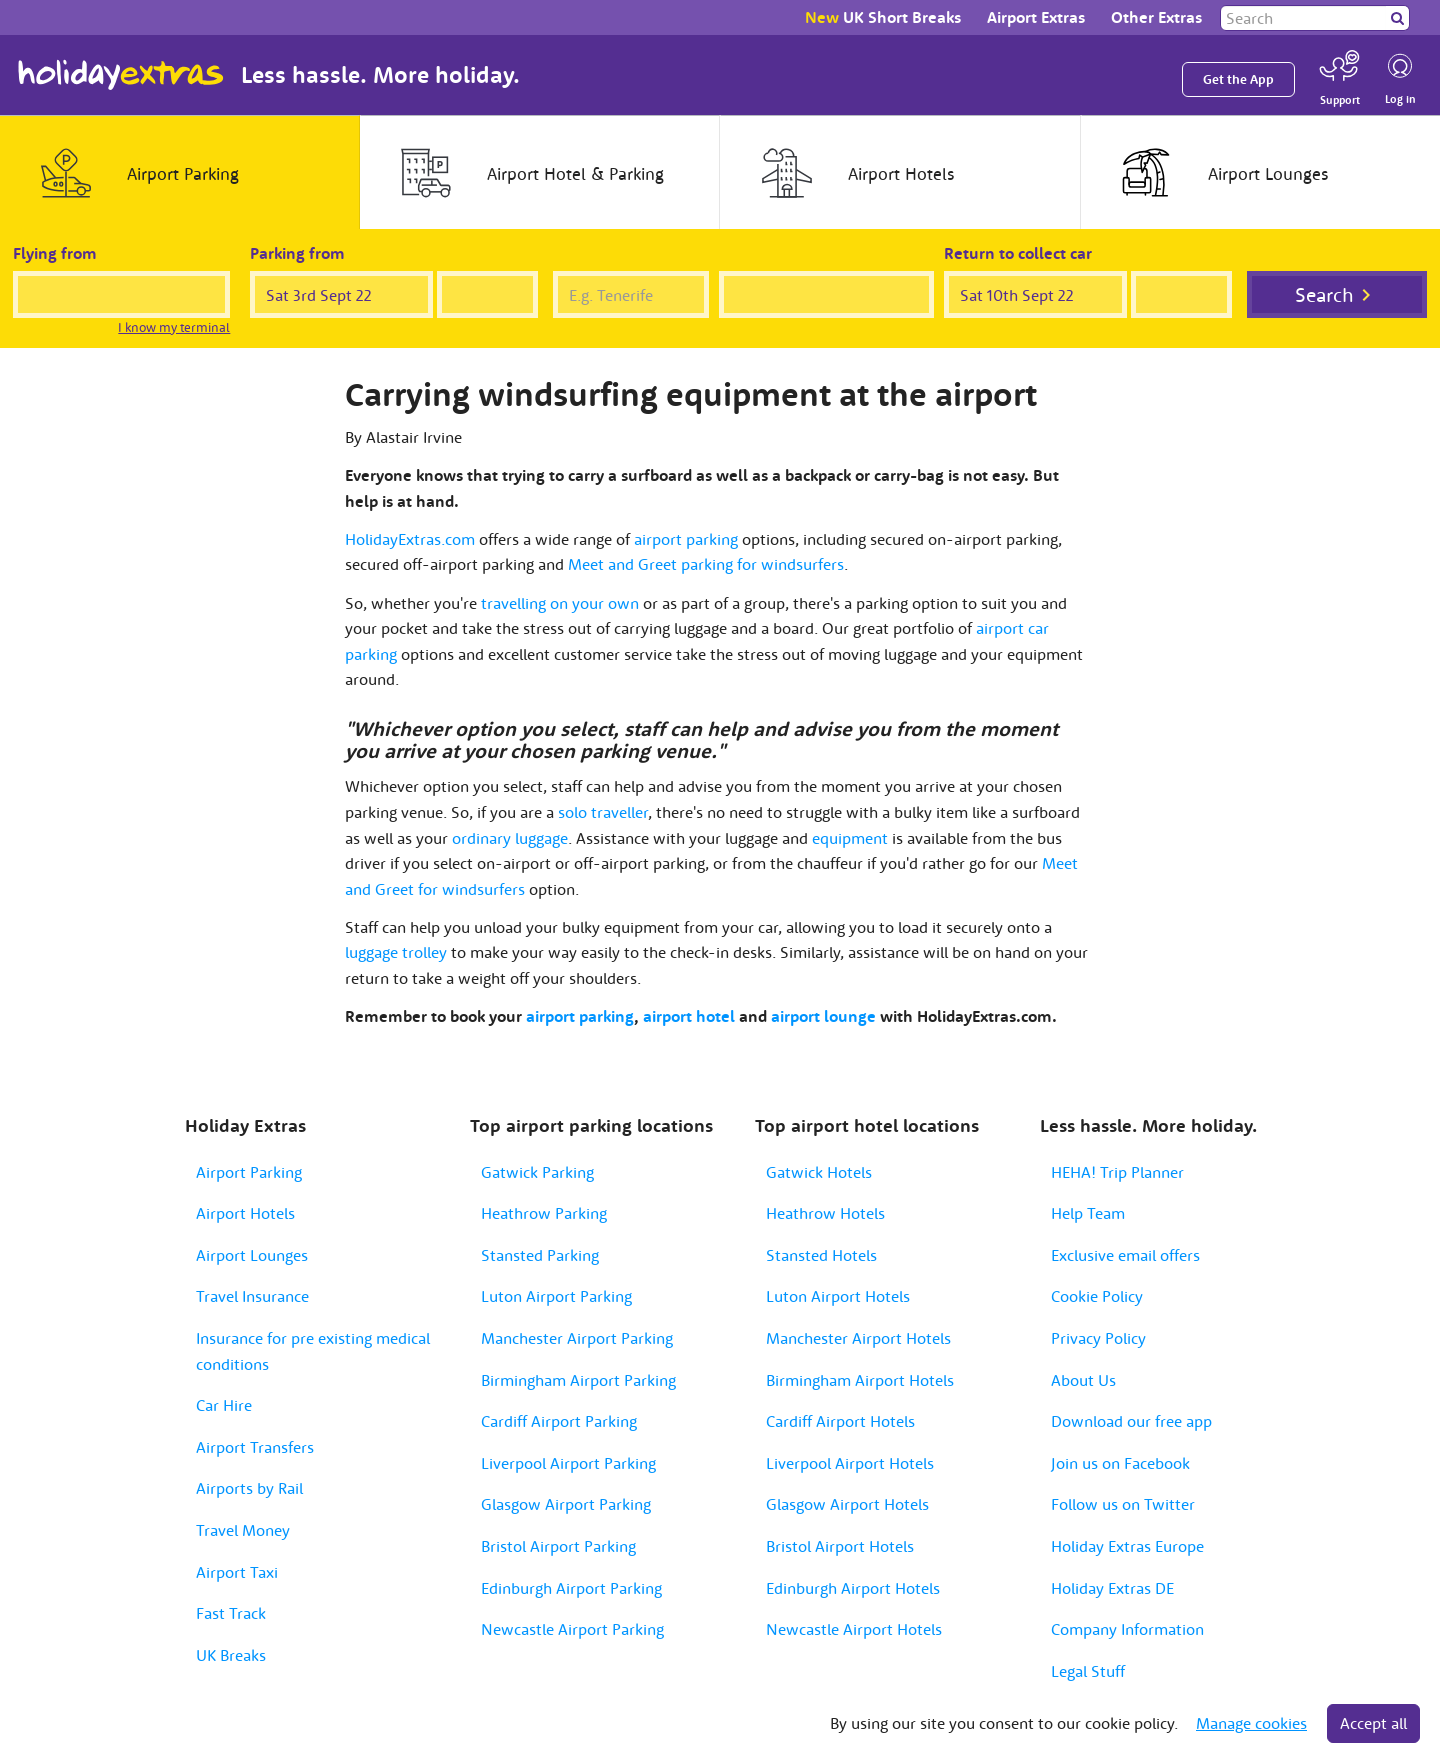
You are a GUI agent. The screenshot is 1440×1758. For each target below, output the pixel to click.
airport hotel (689, 1016)
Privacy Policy (1098, 1338)
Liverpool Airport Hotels (850, 1463)
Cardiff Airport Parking (559, 1421)
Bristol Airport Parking (558, 1546)
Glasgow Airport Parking (566, 1504)
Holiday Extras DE (1112, 1588)
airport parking (686, 539)
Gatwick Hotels (819, 1172)
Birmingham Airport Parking (578, 1380)
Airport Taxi (237, 1572)
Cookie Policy (1097, 1296)
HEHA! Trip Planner (1117, 1172)
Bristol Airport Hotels (840, 1546)
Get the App (1238, 79)
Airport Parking (249, 1172)
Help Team (1088, 1213)
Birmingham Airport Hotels (860, 1380)
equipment (850, 838)
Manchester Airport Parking (577, 1338)
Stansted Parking (540, 1255)
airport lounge (823, 1016)
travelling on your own (560, 603)
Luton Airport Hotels (838, 1296)
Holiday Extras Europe (1127, 1546)
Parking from (297, 253)
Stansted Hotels (821, 1255)
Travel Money (243, 1530)
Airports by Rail (249, 1488)
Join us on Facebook (1120, 1463)
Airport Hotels (245, 1213)
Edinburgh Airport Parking (571, 1588)
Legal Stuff (1088, 1671)
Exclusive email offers (1125, 1255)
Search (1324, 294)
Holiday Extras (121, 75)
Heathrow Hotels (825, 1213)
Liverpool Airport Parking (568, 1463)
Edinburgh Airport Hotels (853, 1588)
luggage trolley (396, 952)
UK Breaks (231, 1655)
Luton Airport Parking (556, 1296)
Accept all (1373, 1723)
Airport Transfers (255, 1447)
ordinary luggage (510, 838)
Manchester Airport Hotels (858, 1338)
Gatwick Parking (537, 1172)
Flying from (55, 253)
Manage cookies (1251, 1723)
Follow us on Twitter (1123, 1504)
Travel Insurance (252, 1296)
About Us (1083, 1380)
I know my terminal (174, 327)
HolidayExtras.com (410, 539)
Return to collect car (1018, 253)
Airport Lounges (252, 1255)
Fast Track (231, 1613)
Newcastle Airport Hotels (854, 1629)
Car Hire (224, 1405)
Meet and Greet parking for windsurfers (706, 564)
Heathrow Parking (544, 1213)
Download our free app (1131, 1421)
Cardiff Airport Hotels (840, 1421)
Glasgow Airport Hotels (847, 1504)
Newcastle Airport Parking (572, 1629)
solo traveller (603, 812)
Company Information (1127, 1629)
